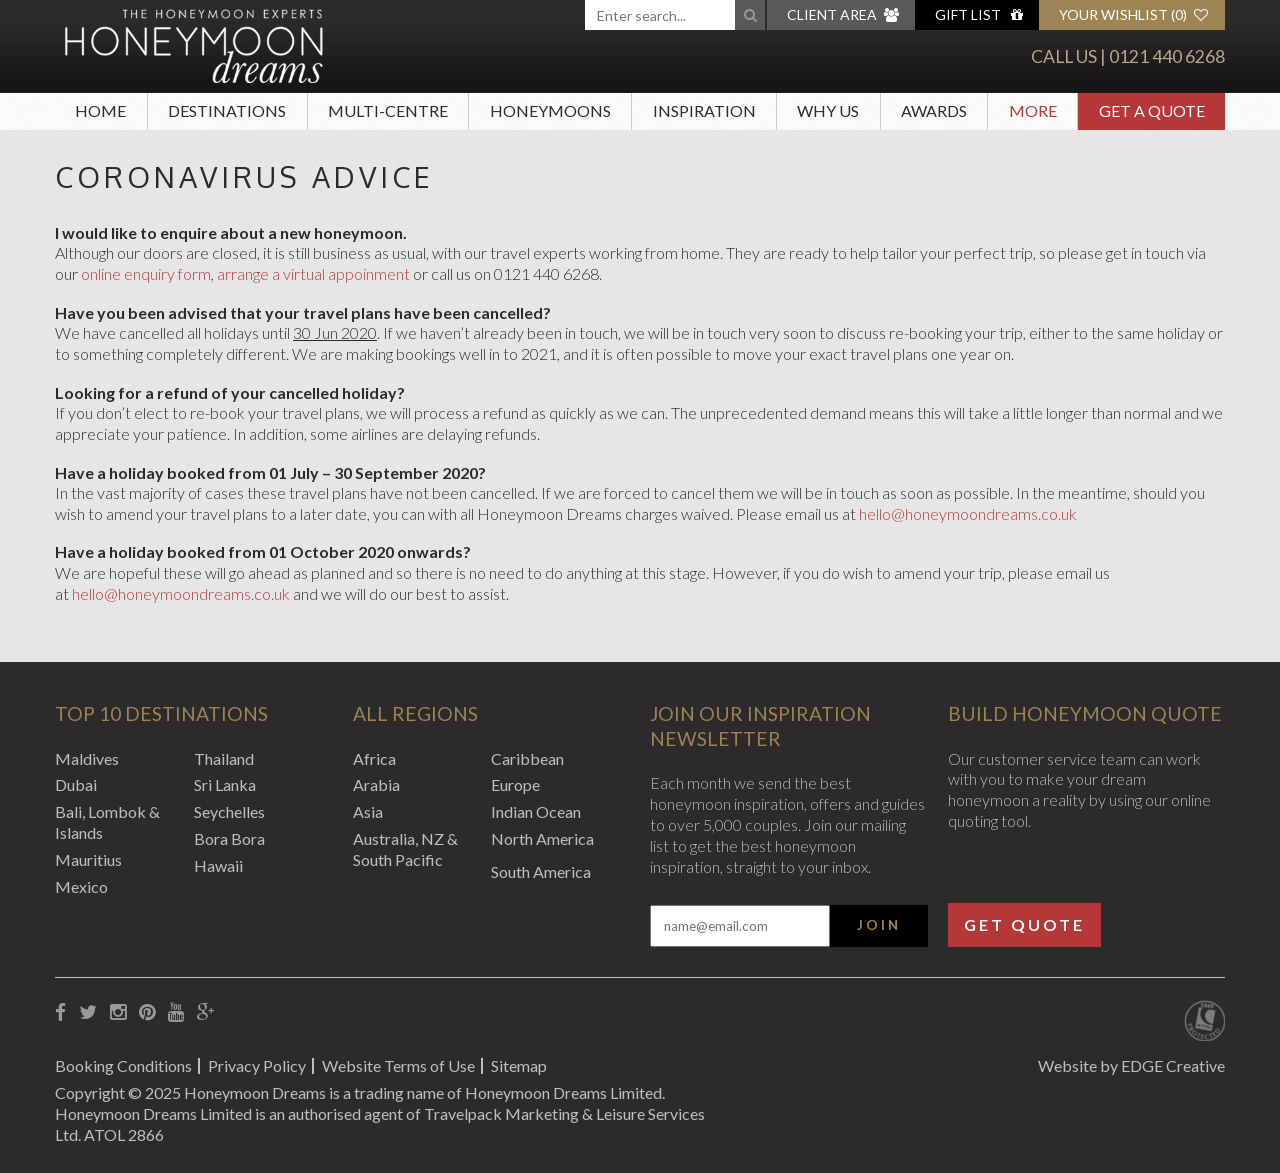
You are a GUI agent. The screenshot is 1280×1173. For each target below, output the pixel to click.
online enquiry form (146, 273)
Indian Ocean (536, 811)
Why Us (828, 110)
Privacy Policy (257, 1065)
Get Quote (1024, 924)
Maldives (87, 758)
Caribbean (527, 758)
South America (541, 871)
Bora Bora (229, 838)
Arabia (376, 784)
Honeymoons (550, 110)
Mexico (81, 886)
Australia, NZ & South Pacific (405, 849)
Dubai (76, 784)
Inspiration (704, 110)
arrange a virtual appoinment (313, 273)
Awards (934, 110)
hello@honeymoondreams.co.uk (968, 513)
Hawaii (218, 865)
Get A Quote (1152, 110)
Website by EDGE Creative (1131, 1065)
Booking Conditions (123, 1065)
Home (100, 110)
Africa (374, 758)
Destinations (227, 110)
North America (542, 838)
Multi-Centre (388, 110)
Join (879, 925)
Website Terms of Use (398, 1065)
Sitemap (519, 1065)
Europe (515, 784)
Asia (368, 811)
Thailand (224, 758)
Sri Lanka (225, 784)
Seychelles (229, 811)
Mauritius (88, 859)
